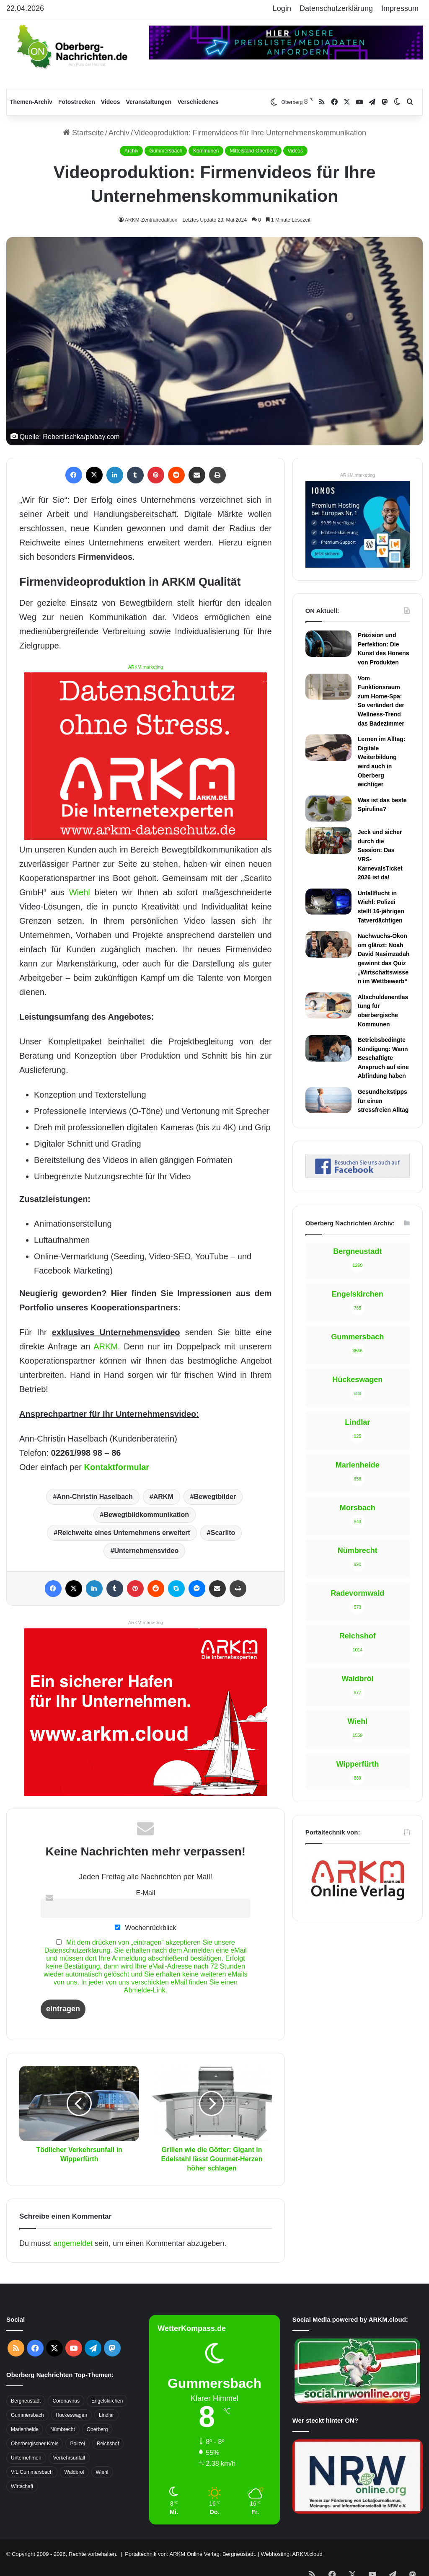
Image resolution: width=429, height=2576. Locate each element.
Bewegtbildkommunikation (146, 1514)
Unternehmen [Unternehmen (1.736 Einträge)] (26, 2458)
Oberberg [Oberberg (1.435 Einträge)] (97, 2429)
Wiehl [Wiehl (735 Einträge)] (102, 2472)
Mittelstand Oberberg (253, 151)
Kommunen (206, 151)
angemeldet (73, 2243)
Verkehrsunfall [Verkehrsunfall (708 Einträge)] (69, 2458)
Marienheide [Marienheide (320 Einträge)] (25, 2429)
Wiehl (79, 892)
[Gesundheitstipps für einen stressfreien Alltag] (328, 1100)
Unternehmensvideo (146, 1550)
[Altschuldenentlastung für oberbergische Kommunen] (328, 1005)
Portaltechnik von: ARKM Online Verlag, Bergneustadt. (190, 2554)
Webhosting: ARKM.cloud (291, 2554)
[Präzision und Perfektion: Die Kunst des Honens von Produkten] (328, 643)
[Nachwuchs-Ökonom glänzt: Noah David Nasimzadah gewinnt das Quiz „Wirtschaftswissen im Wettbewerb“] (328, 944)
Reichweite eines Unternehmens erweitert (123, 1532)
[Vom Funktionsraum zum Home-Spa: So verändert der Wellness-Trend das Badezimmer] (328, 687)
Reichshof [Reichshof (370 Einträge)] (108, 2444)
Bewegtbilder (215, 1496)
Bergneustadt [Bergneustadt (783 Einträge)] (26, 2401)
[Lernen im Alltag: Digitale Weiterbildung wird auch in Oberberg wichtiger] (328, 747)
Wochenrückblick (145, 1927)
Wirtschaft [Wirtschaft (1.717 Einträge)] (22, 2486)
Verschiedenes (197, 101)
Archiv (119, 133)
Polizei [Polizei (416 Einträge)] (77, 2444)
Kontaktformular (117, 1467)
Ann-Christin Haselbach (94, 1496)
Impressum (400, 8)
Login (282, 8)
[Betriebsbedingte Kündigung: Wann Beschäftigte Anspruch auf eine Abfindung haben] (328, 1048)
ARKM (105, 1346)
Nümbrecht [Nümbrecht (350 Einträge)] (62, 2429)
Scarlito (223, 1532)
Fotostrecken (76, 101)
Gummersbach (165, 151)
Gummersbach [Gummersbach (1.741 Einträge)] (27, 2415)
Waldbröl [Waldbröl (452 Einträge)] (74, 2472)
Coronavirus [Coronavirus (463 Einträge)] (66, 2401)
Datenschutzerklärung (336, 8)
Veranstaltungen (149, 101)
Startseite (83, 133)
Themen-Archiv (31, 101)
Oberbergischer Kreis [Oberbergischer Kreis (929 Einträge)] (34, 2444)
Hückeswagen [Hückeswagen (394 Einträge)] (71, 2415)
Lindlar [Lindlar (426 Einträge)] (106, 2415)
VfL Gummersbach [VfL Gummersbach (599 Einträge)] (32, 2472)
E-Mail (145, 1892)
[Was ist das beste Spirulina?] (328, 809)
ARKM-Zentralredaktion (151, 220)
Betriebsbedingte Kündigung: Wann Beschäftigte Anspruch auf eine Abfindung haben (383, 1057)
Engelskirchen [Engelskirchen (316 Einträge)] (107, 2401)
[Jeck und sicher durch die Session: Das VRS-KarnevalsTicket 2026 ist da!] (328, 840)
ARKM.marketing (145, 666)
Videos (110, 101)
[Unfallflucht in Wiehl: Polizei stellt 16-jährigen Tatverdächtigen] (328, 902)
